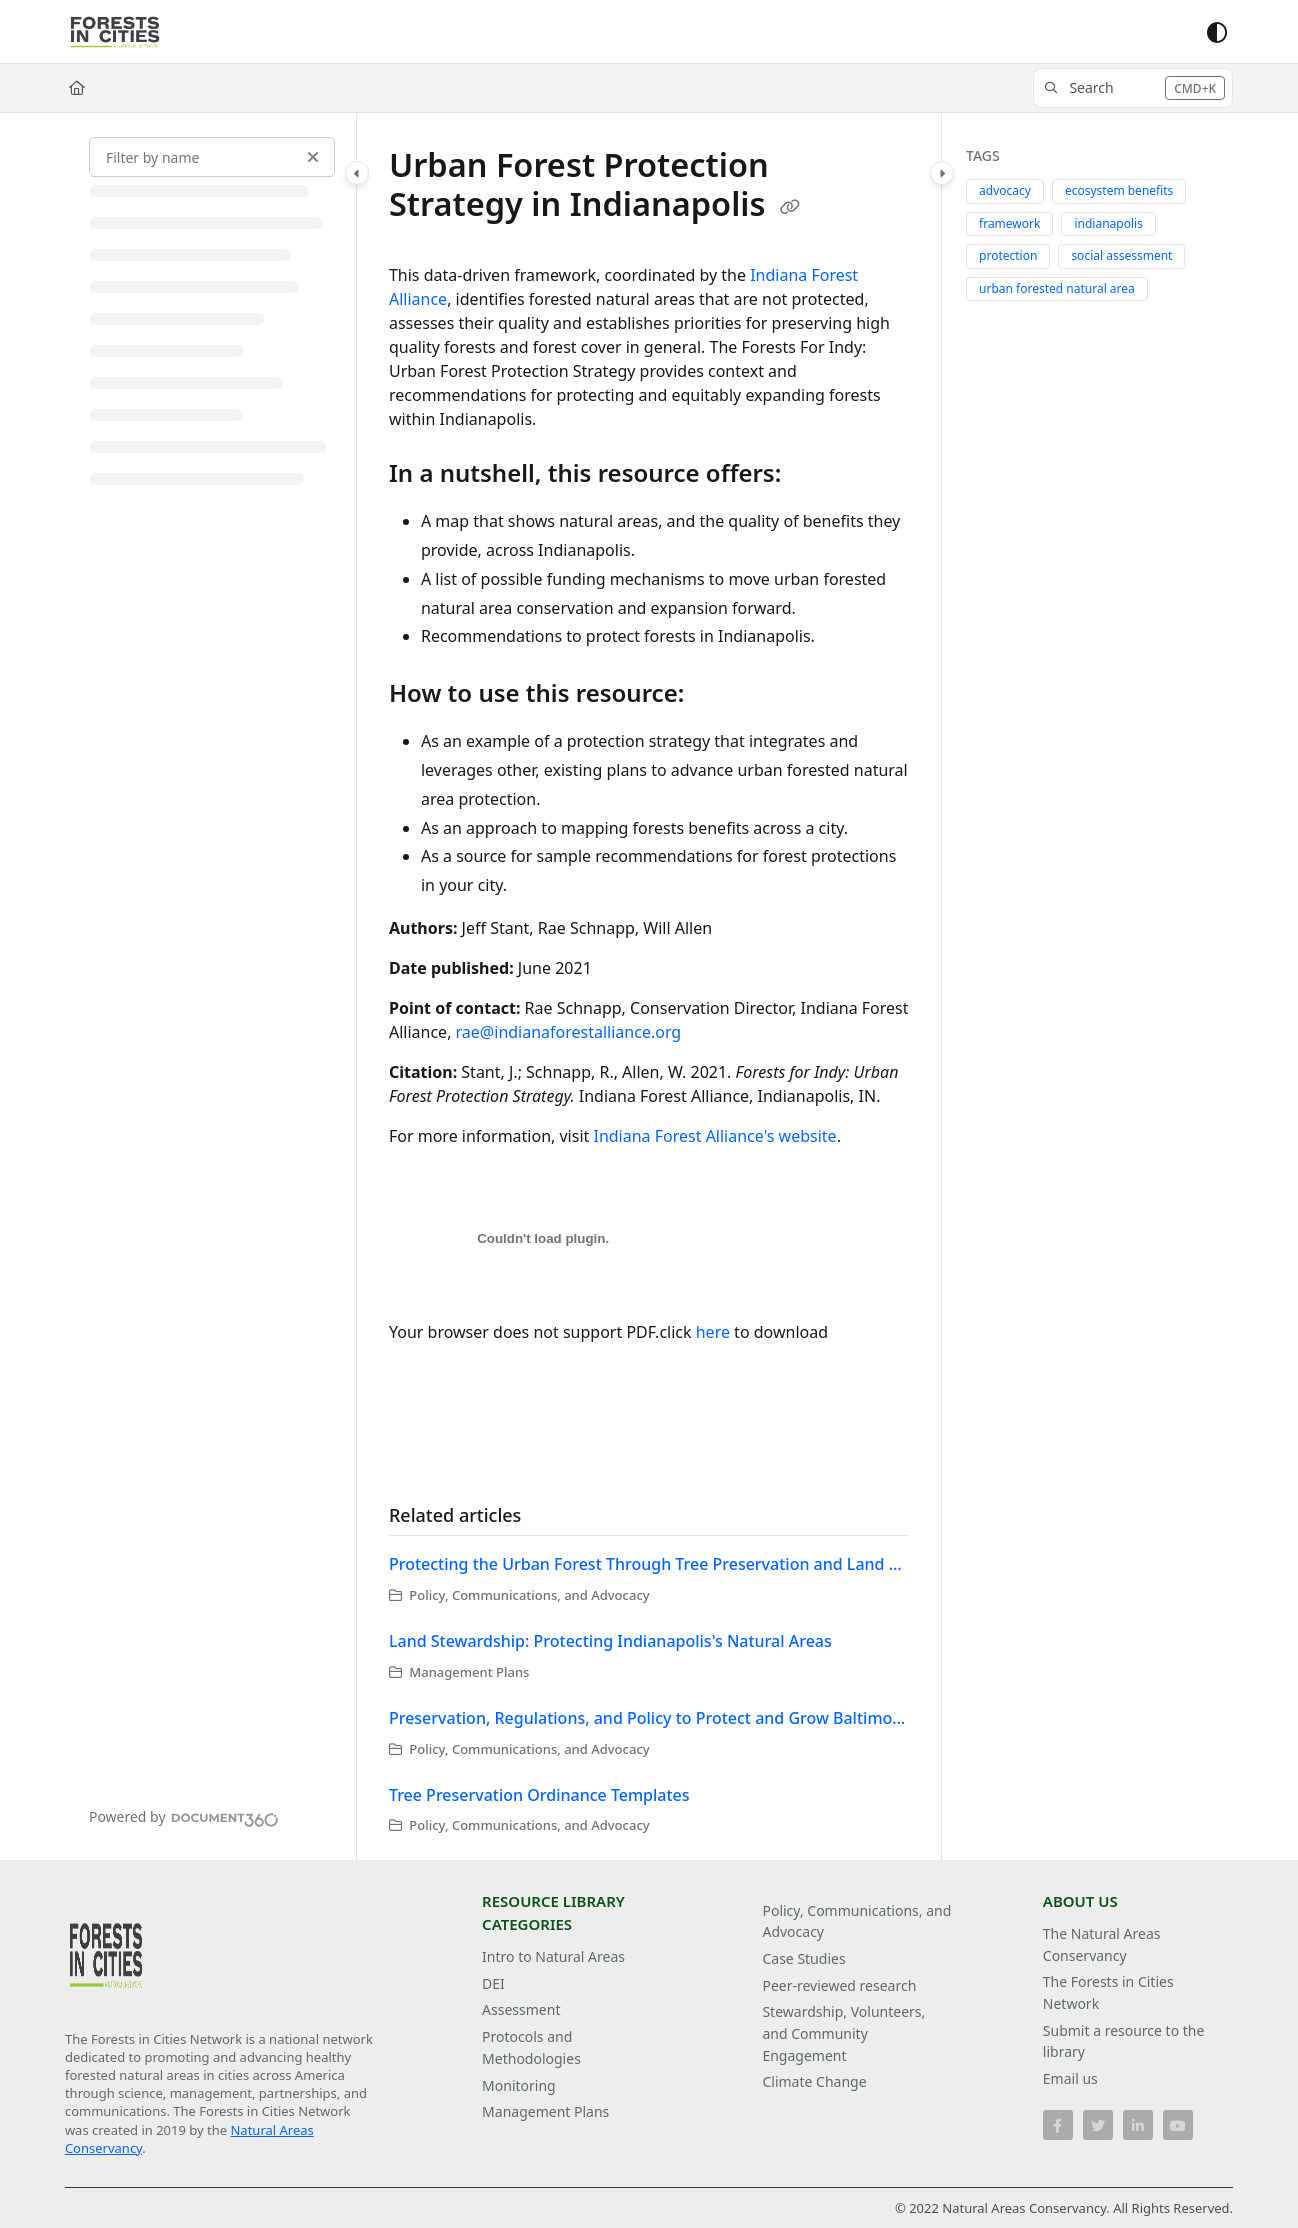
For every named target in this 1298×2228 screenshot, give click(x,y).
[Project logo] (115, 32)
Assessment (521, 2009)
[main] (649, 986)
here (713, 1332)
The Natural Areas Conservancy (1102, 1944)
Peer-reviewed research (839, 1985)
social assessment (1121, 255)
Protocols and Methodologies (531, 2047)
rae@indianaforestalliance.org (569, 1032)
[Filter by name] (212, 157)
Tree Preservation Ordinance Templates (539, 1795)
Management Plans (545, 2111)
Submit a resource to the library (1124, 2041)
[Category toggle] (357, 173)
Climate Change (814, 2081)
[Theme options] (1217, 32)
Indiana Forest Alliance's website (714, 1136)
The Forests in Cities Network (1108, 1992)
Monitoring (519, 2085)
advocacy (1005, 190)
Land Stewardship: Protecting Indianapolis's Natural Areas (610, 1641)
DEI (493, 1983)
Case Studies (803, 1958)
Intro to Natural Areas (553, 1956)
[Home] (77, 88)
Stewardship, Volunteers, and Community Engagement (843, 2033)
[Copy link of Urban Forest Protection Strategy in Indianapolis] (790, 207)
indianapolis (1108, 223)
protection (1008, 255)
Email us (1070, 2078)
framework (1009, 223)
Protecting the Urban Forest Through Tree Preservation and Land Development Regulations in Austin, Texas (649, 1564)
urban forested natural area (1057, 288)
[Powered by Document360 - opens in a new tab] (184, 1817)
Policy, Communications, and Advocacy (856, 1921)
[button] (1133, 88)
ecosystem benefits (1119, 190)
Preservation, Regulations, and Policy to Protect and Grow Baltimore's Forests (649, 1718)
